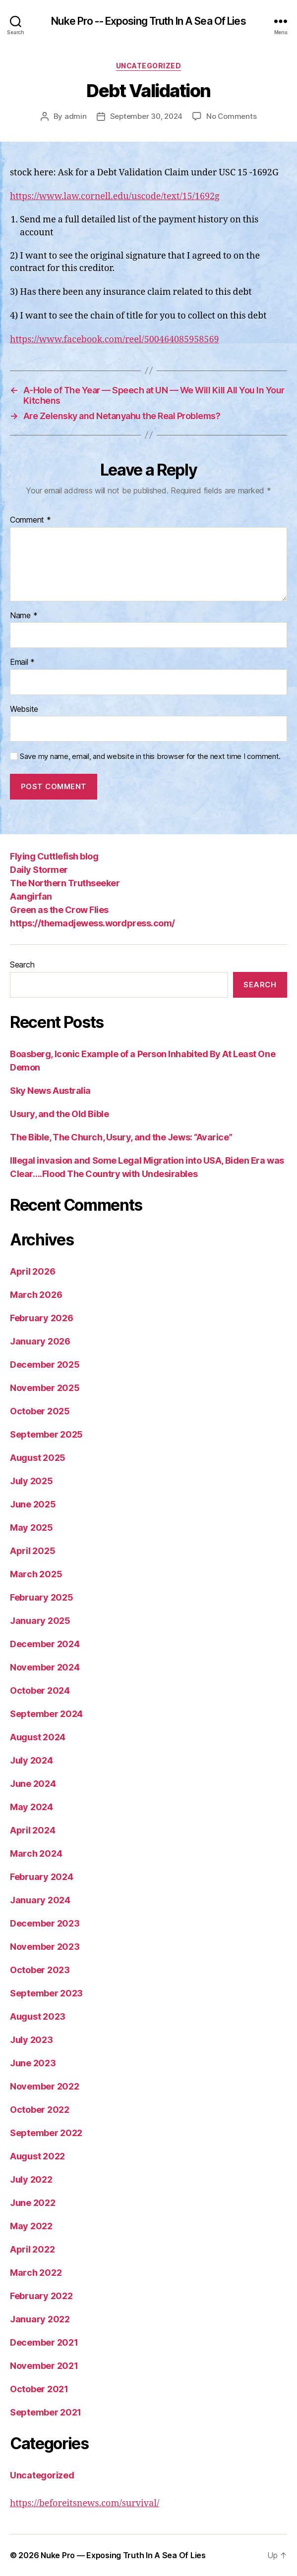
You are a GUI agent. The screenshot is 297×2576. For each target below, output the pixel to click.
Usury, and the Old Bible (59, 1114)
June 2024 (33, 1783)
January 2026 (40, 1341)
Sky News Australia (50, 1090)
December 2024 (45, 1644)
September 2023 (46, 1993)
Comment (30, 520)
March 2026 (36, 1294)
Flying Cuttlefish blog (54, 856)
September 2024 (46, 1714)
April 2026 (32, 1271)
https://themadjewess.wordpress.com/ (92, 923)
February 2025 (41, 1597)
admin (75, 116)
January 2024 (40, 1900)
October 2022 (39, 2109)
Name (23, 615)
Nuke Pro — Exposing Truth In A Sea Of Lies (123, 2555)
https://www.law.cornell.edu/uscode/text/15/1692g (115, 196)
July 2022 (31, 2179)
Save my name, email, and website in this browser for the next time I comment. (150, 756)
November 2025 (45, 1388)
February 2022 (41, 2296)
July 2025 (31, 1481)
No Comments (231, 116)
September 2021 (45, 2412)
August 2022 (37, 2156)
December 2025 (45, 1364)
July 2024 (31, 1760)
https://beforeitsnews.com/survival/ (84, 2503)
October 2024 (40, 1690)
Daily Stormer (39, 869)
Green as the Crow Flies (59, 910)
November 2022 (44, 2086)
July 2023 (31, 2040)
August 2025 (37, 1457)
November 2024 (45, 1667)
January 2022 (40, 2319)
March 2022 (35, 2272)
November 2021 (44, 2366)
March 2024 (36, 1853)
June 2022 (33, 2203)
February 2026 (41, 1318)
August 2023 (37, 2016)
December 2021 (44, 2342)
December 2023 (45, 1923)
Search (22, 964)
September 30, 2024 (146, 116)
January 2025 (40, 1620)
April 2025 (32, 1551)
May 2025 (31, 1527)
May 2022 (31, 2226)
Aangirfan (31, 896)
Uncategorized (148, 65)
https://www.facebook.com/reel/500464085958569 (114, 339)
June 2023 (33, 2063)
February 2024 (41, 1877)
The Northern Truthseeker (64, 883)
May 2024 (31, 1807)
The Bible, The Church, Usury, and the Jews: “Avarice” (121, 1137)
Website (24, 709)
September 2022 (46, 2133)
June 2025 (33, 1504)
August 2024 (37, 1737)
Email (22, 662)
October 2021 (39, 2389)
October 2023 (40, 1970)
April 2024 (32, 1830)
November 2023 (45, 1946)
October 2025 (40, 1411)
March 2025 (36, 1574)
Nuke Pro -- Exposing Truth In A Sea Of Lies (148, 21)
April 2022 (32, 2249)
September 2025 (46, 1434)
